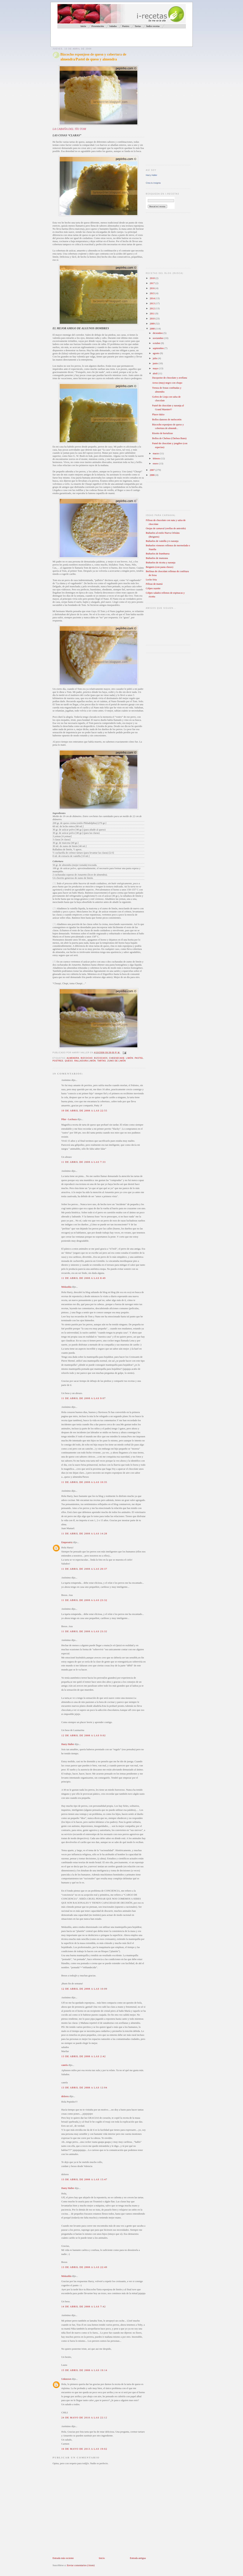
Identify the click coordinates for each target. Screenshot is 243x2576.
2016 (152, 288)
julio (155, 358)
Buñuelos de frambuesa (158, 553)
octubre (157, 343)
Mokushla (66, 1286)
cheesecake (117, 1058)
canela (64, 2065)
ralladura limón (85, 1061)
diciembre (158, 333)
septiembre (158, 348)
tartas (101, 1061)
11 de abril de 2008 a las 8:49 (83, 1278)
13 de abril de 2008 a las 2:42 (83, 2056)
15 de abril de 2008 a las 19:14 (84, 2370)
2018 (152, 278)
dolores (65, 2096)
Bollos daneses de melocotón (166, 419)
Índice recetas (153, 26)
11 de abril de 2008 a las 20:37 (84, 1568)
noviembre (158, 338)
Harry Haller (67, 1744)
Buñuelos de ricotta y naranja (160, 562)
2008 (152, 328)
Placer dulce (158, 414)
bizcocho (87, 1058)
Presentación (97, 26)
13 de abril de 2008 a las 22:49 (84, 2267)
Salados (113, 26)
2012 (152, 308)
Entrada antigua (138, 2558)
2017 (152, 283)
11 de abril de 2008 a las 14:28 (84, 1533)
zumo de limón (116, 1061)
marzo (156, 453)
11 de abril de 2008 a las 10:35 (84, 1482)
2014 (152, 298)
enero (156, 463)
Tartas (138, 26)
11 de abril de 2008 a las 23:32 (84, 1600)
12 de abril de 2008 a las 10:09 (84, 1988)
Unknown (66, 2378)
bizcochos (101, 1058)
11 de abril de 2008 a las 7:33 (83, 1161)
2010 (152, 318)
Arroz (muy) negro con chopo (167, 382)
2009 (152, 323)
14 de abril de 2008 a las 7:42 (83, 2306)
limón (129, 1058)
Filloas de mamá (154, 583)
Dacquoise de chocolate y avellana (169, 377)
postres (58, 1061)
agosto (156, 353)
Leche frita (151, 579)
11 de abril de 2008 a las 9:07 (83, 1398)
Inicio (102, 2558)
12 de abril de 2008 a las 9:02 (83, 1735)
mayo (156, 368)
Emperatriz (67, 1542)
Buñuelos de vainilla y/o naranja (162, 540)
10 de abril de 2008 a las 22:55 (84, 1110)
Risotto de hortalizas (162, 433)
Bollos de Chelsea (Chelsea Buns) (169, 438)
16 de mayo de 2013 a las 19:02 (84, 2448)
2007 (152, 469)
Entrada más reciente (63, 2558)
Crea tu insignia (153, 183)
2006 (152, 474)
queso (69, 1061)
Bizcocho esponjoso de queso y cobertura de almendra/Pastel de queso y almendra (93, 56)
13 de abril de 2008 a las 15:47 (84, 2179)
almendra (73, 1058)
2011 (152, 313)
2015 (152, 293)
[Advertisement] (98, 38)
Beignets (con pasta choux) (159, 566)
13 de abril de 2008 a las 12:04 (84, 2087)
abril (155, 373)
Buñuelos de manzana (157, 558)
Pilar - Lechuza (69, 1119)
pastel (139, 1058)
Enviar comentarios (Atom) (81, 2565)
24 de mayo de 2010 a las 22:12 (84, 2417)
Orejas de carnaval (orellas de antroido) (166, 528)
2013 (152, 303)
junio (156, 363)
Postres (125, 26)
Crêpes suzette (153, 588)
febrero (157, 458)
